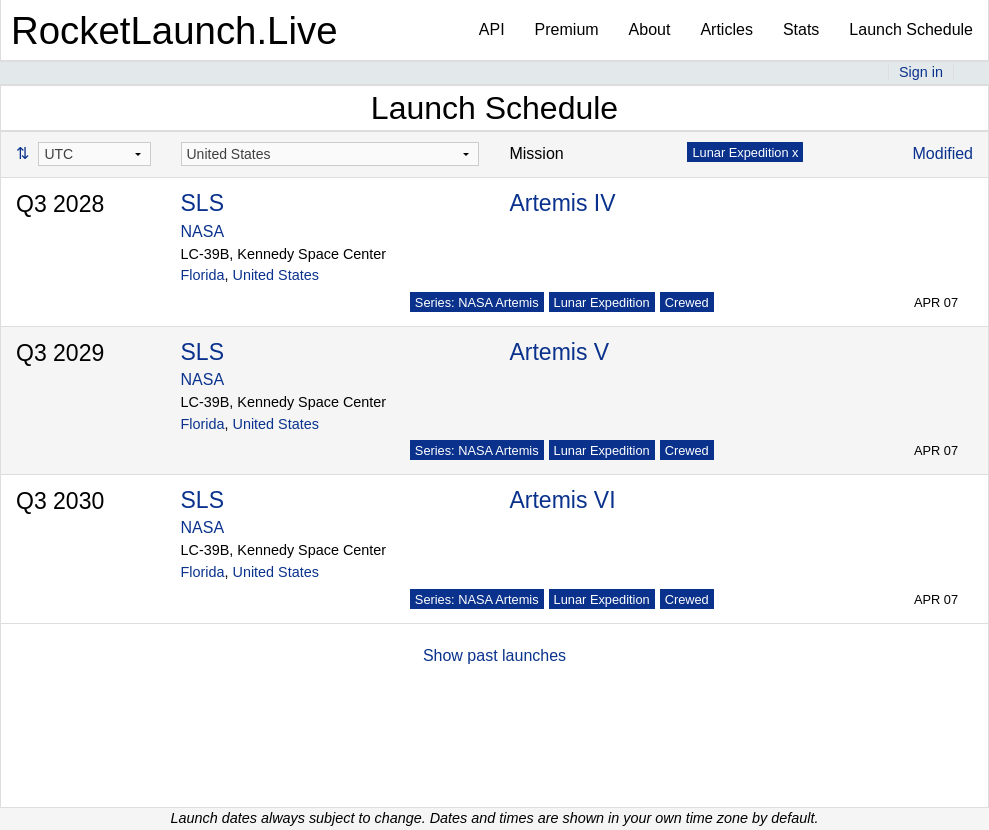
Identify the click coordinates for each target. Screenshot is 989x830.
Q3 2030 (60, 501)
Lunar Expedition (602, 302)
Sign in (921, 72)
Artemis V (559, 352)
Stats (801, 29)
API (492, 29)
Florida (203, 275)
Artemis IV (562, 203)
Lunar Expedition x (745, 152)
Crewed (687, 302)
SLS (202, 203)
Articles (726, 29)
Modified (943, 153)
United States (276, 275)
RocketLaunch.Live (174, 30)
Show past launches (494, 655)
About (650, 29)
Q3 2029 (60, 353)
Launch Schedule (911, 29)
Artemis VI (562, 500)
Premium (567, 29)
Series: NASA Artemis (477, 302)
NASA (203, 231)
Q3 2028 (60, 204)
